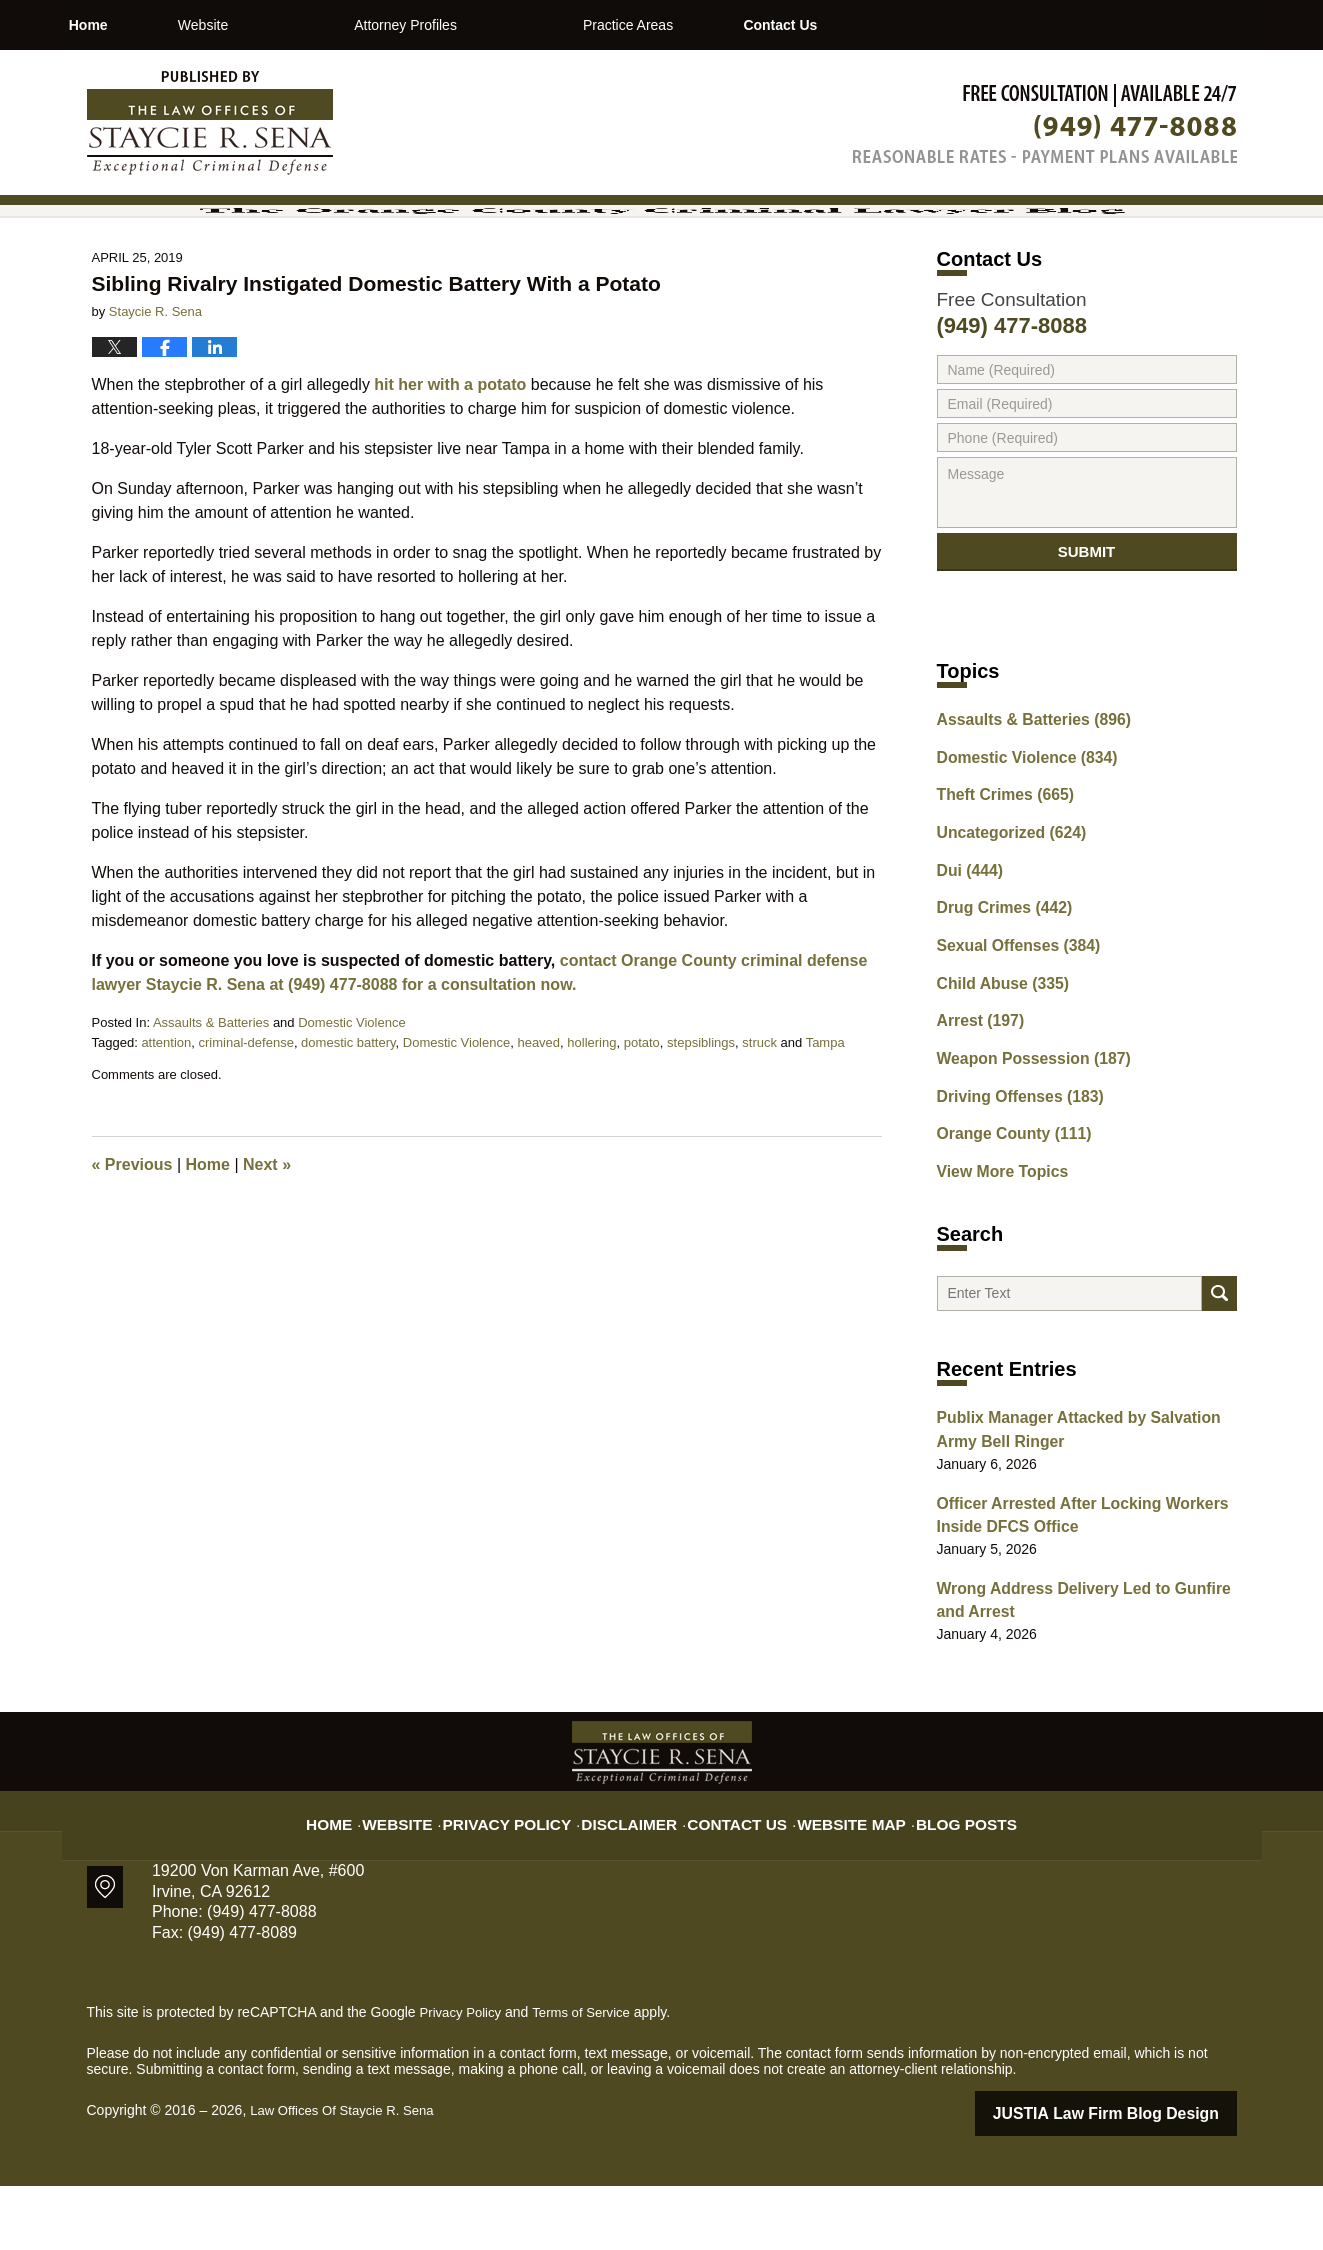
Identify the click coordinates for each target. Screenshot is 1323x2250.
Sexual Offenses (1010, 1029)
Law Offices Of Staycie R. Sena (348, 2177)
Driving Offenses (1011, 1169)
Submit (1087, 643)
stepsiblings (701, 1126)
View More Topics (995, 1239)
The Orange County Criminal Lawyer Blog (210, 123)
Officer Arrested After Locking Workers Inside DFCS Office (1066, 1589)
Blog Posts (938, 1876)
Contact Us (943, 25)
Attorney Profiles (515, 25)
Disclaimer (639, 1876)
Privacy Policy (532, 1876)
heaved (538, 1126)
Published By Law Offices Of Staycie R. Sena (1045, 123)
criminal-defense (246, 1126)
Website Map (837, 1876)
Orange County (1006, 1204)
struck (759, 1126)
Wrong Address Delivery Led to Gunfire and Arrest (1082, 1669)
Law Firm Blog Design (1141, 2179)
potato (642, 1126)
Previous (132, 1248)
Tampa (825, 1126)
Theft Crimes (998, 889)
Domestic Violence (351, 1106)
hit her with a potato (450, 468)
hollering (591, 1126)
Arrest (976, 1099)
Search (1219, 1368)
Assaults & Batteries (211, 1106)
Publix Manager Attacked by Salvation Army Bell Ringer (1083, 1509)
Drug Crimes (997, 994)
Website (313, 25)
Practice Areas (738, 25)
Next (267, 1248)
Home (143, 25)
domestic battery (348, 1126)
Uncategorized (1003, 924)
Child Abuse (996, 1064)
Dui (966, 959)
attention (166, 1126)
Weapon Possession (1023, 1134)
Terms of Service (590, 2079)
